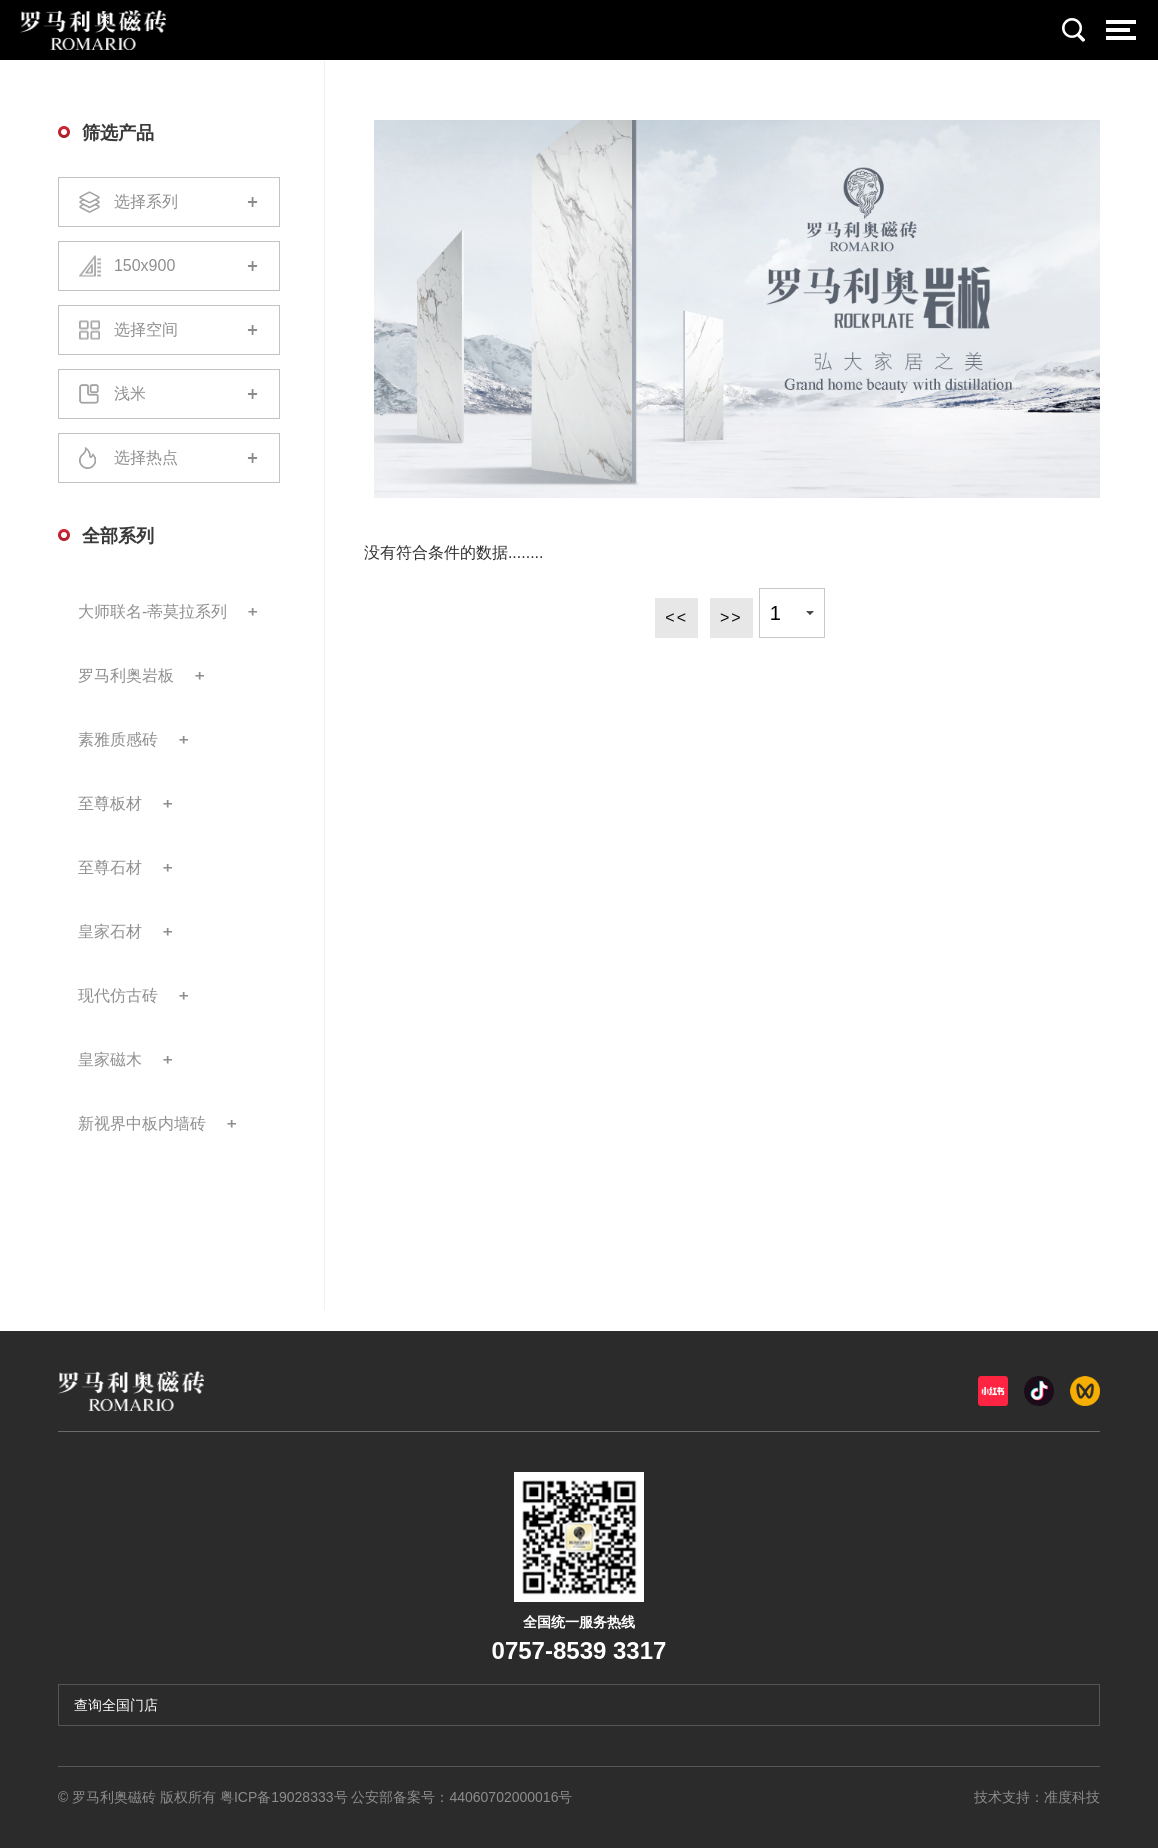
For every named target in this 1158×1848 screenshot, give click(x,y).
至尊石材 (110, 867)
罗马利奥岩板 (126, 675)
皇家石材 (110, 931)
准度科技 (1072, 1797)
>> (731, 617)
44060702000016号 (510, 1797)
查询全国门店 (116, 1705)
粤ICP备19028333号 (284, 1797)
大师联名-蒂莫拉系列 (152, 611)
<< (676, 617)
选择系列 (169, 202)
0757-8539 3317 (579, 1650)
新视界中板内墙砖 (142, 1123)
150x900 (169, 266)
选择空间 (169, 330)
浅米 (169, 394)
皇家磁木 (110, 1059)
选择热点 (169, 458)
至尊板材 (110, 803)
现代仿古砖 (118, 995)
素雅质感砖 (118, 739)
